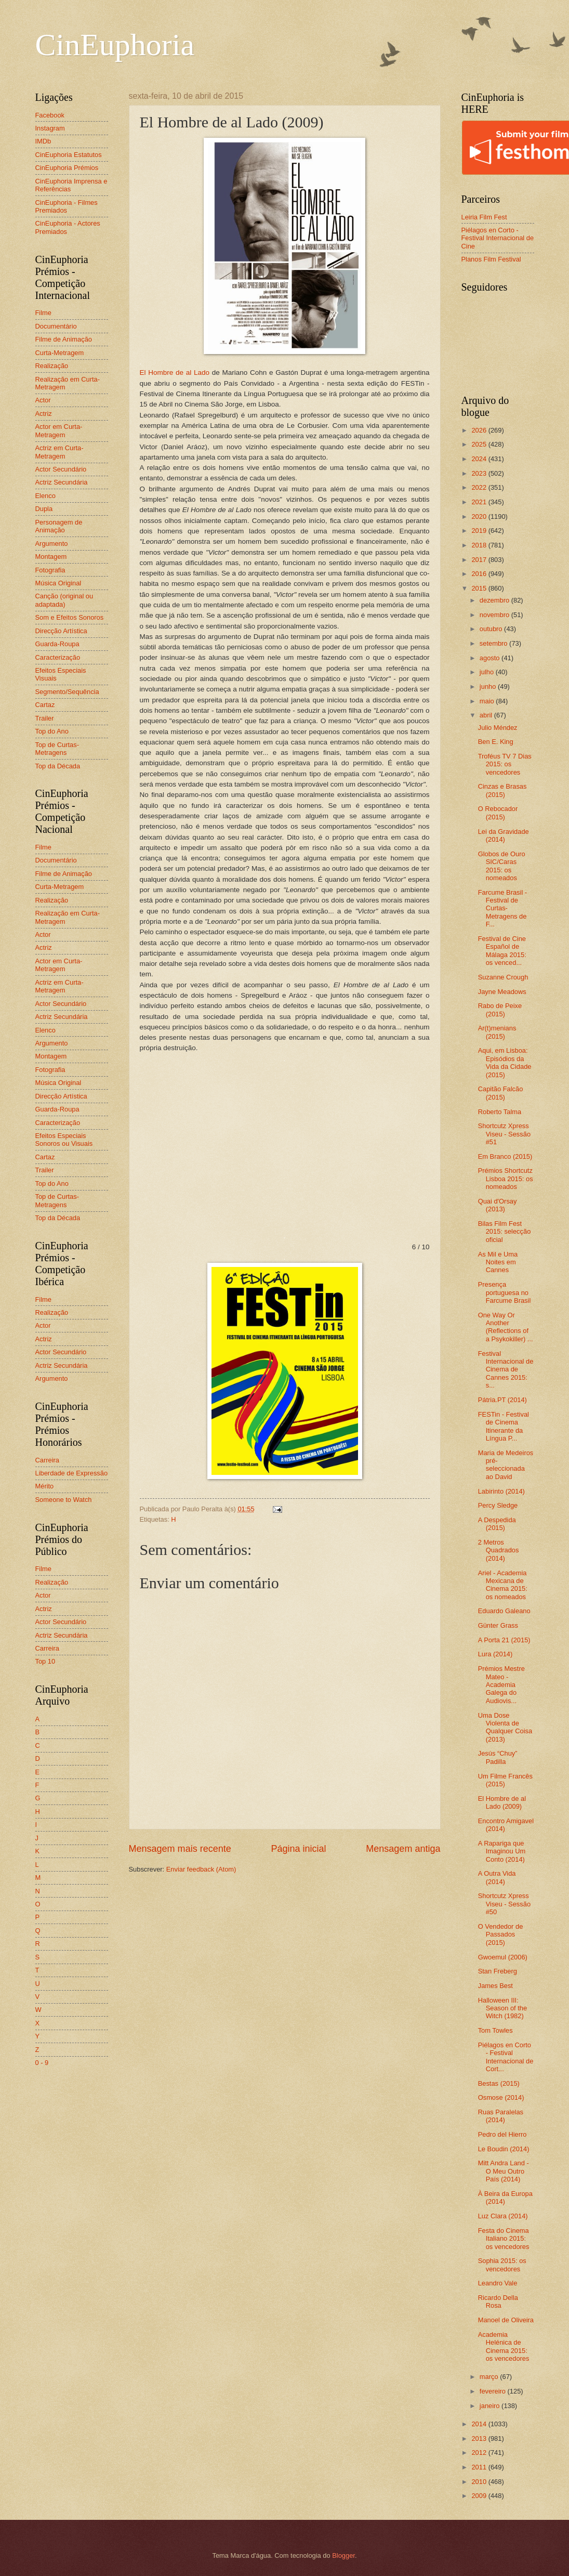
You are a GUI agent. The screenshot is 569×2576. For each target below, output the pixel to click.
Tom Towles (495, 2030)
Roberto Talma (500, 1112)
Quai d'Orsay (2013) (497, 1205)
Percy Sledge (498, 1505)
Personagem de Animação (59, 526)
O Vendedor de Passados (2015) (500, 1934)
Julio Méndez (498, 727)
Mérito (44, 1486)
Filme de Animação (63, 339)
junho (489, 686)
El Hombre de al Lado (175, 372)
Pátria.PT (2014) (502, 1400)
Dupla (44, 509)
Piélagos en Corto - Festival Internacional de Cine (497, 238)
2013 (479, 2438)
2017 (479, 560)
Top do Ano (52, 731)
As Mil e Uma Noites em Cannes (498, 1262)
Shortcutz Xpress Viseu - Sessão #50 (504, 1904)
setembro (494, 643)
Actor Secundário (61, 469)
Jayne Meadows (502, 992)
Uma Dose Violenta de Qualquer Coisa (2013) (505, 1727)
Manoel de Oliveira (506, 2320)
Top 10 (45, 1661)
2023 (479, 473)
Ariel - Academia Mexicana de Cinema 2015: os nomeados (502, 1585)
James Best (495, 1986)
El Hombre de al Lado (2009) (502, 1802)
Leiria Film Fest (484, 217)
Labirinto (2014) (501, 1491)
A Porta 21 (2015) (504, 1640)
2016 (479, 574)
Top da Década (58, 766)
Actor (43, 400)
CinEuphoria (115, 45)
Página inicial (298, 1848)
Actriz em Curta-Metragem (59, 452)
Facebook (50, 115)
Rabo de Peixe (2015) (500, 1009)
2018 (479, 545)
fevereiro (494, 2391)
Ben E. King (495, 742)
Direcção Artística (61, 631)
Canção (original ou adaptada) (64, 600)
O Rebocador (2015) (498, 812)
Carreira (47, 1460)
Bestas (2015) (499, 2083)
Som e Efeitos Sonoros (69, 617)
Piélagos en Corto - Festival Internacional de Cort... (506, 2057)
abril (487, 715)
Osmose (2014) (501, 2097)
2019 (479, 530)
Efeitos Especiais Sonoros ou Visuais (64, 1139)
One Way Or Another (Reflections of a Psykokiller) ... (505, 1327)
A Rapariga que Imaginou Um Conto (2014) (502, 1851)
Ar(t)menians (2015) (497, 1032)
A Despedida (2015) (497, 1524)
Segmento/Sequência (67, 692)
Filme (43, 313)
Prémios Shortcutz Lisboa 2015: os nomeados (505, 1179)
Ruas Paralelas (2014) (500, 2116)
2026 (479, 430)
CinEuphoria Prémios (67, 168)
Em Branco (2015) (505, 1156)
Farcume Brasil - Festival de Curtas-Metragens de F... (502, 908)
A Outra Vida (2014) (497, 1877)
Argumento (51, 543)
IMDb (43, 141)
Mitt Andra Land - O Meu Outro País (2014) (503, 2171)
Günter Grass (498, 1625)
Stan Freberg (497, 1971)
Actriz (43, 413)
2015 (479, 588)
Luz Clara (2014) (503, 2216)
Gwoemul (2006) (502, 1957)
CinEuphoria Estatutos (68, 155)
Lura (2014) (495, 1654)
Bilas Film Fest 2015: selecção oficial (504, 1232)
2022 (479, 487)
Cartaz (45, 705)
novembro (495, 615)
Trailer (44, 718)
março (490, 2377)
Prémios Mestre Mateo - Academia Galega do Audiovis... (501, 1685)
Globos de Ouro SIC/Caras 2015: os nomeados (501, 866)
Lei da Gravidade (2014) (503, 835)
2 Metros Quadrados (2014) (498, 1550)
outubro (492, 629)
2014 (479, 2424)
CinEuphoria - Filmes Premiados (66, 206)
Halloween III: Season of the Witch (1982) (502, 2008)
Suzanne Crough (503, 977)
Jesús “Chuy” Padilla (498, 1757)
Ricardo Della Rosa (498, 2301)
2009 (479, 2496)
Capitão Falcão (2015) (500, 1093)
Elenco (45, 496)
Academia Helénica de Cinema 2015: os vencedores (504, 2346)
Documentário (56, 326)
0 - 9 (42, 2063)
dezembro (495, 600)
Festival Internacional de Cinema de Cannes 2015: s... (506, 1370)
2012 (479, 2452)
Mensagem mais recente (180, 1848)
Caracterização (58, 657)
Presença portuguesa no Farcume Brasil (504, 1292)
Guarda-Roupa (57, 644)
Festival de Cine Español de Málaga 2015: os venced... (502, 950)
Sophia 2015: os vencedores (502, 2264)
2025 (479, 444)
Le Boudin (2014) (504, 2149)
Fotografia (50, 570)
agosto (490, 658)
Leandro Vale (498, 2283)
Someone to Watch (63, 1499)
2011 (479, 2467)
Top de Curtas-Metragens (57, 748)
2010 (479, 2482)
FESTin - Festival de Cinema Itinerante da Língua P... (503, 1426)
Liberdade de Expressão (71, 1473)
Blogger (343, 2555)
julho (488, 672)
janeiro (490, 2406)
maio (488, 701)
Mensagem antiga (403, 1848)
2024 (479, 459)
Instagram (50, 128)
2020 (479, 516)
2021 (479, 502)
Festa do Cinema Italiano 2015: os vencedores (504, 2239)
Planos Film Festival (491, 259)
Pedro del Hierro (502, 2134)
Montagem (51, 556)
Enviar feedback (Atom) (201, 1869)
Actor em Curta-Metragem (59, 430)
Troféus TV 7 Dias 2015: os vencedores (505, 764)
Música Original (58, 583)
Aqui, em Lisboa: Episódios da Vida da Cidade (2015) (505, 1062)
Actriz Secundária (61, 482)
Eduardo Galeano (504, 1611)
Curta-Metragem (59, 353)
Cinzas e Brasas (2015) (502, 790)
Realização (52, 366)
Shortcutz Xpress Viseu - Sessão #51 (504, 1134)
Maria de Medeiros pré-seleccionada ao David (506, 1465)
